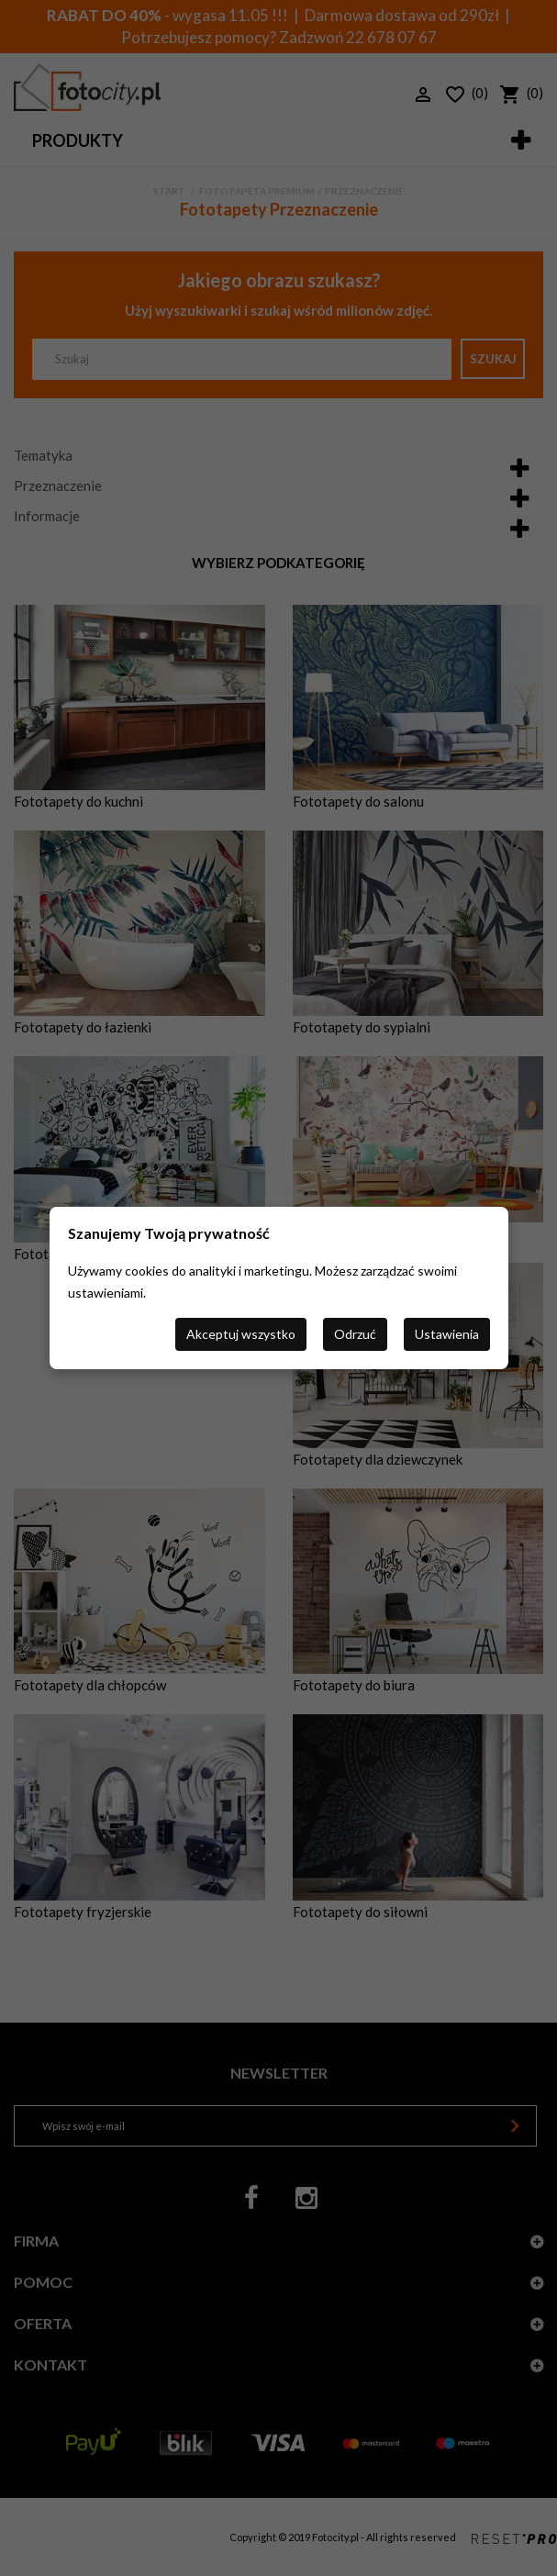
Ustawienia (447, 1334)
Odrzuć (355, 1334)
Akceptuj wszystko (240, 1334)
